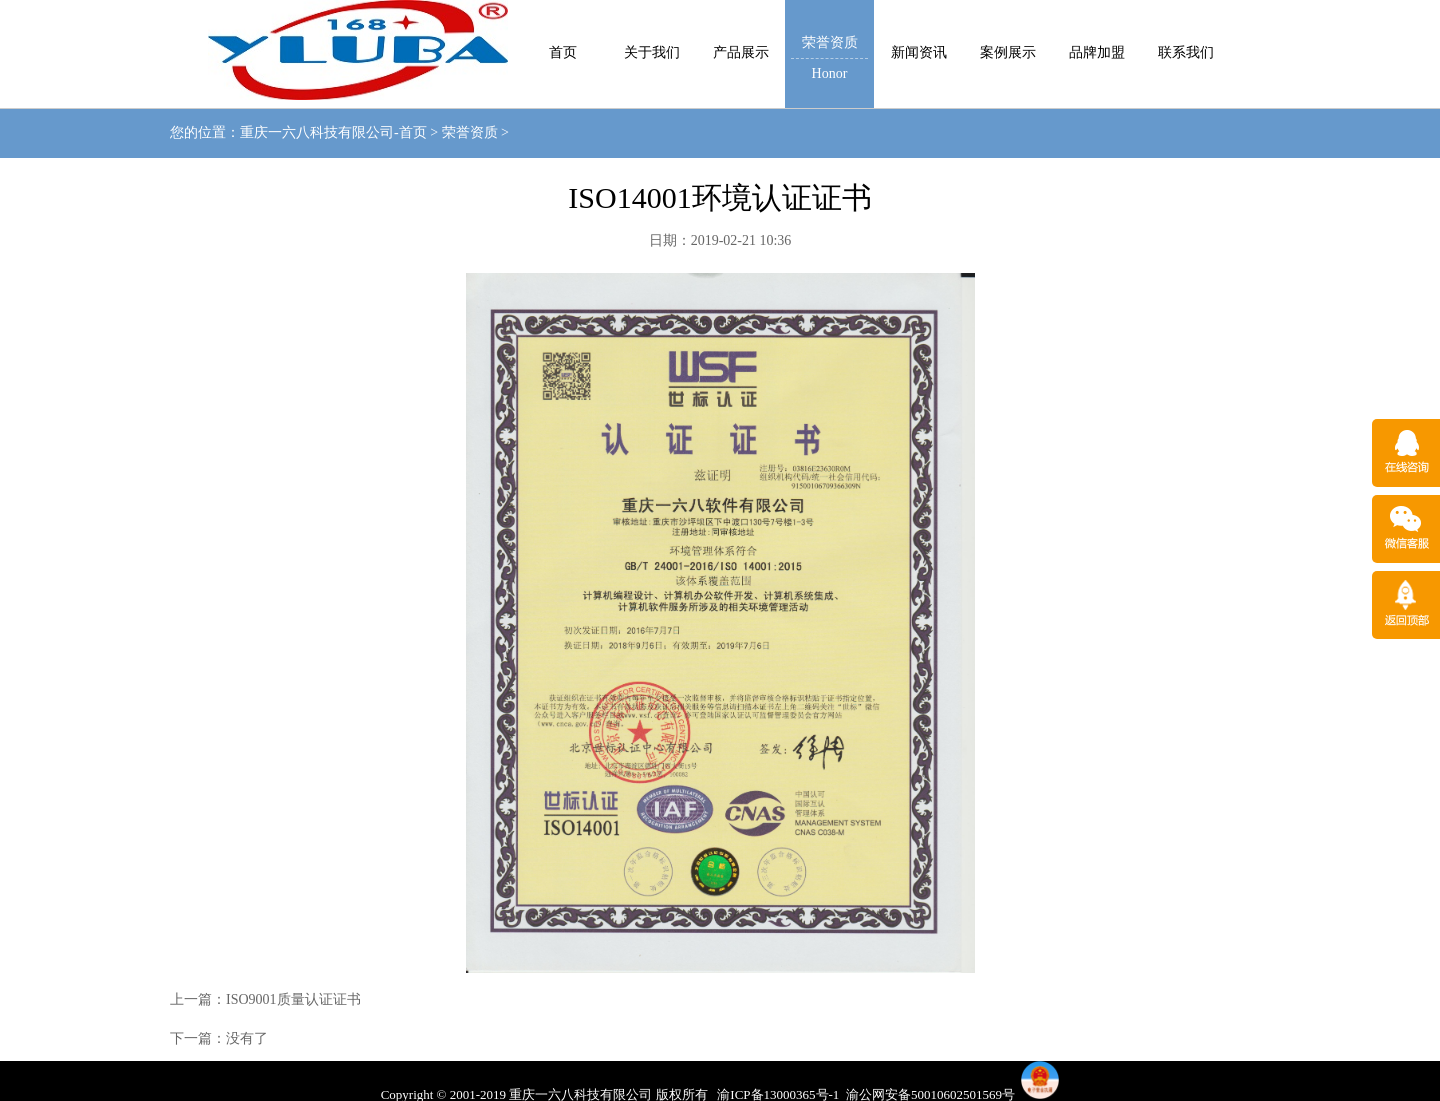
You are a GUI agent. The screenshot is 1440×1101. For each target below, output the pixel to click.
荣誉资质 (470, 132)
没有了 (247, 1038)
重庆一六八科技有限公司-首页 (333, 132)
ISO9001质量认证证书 (293, 999)
